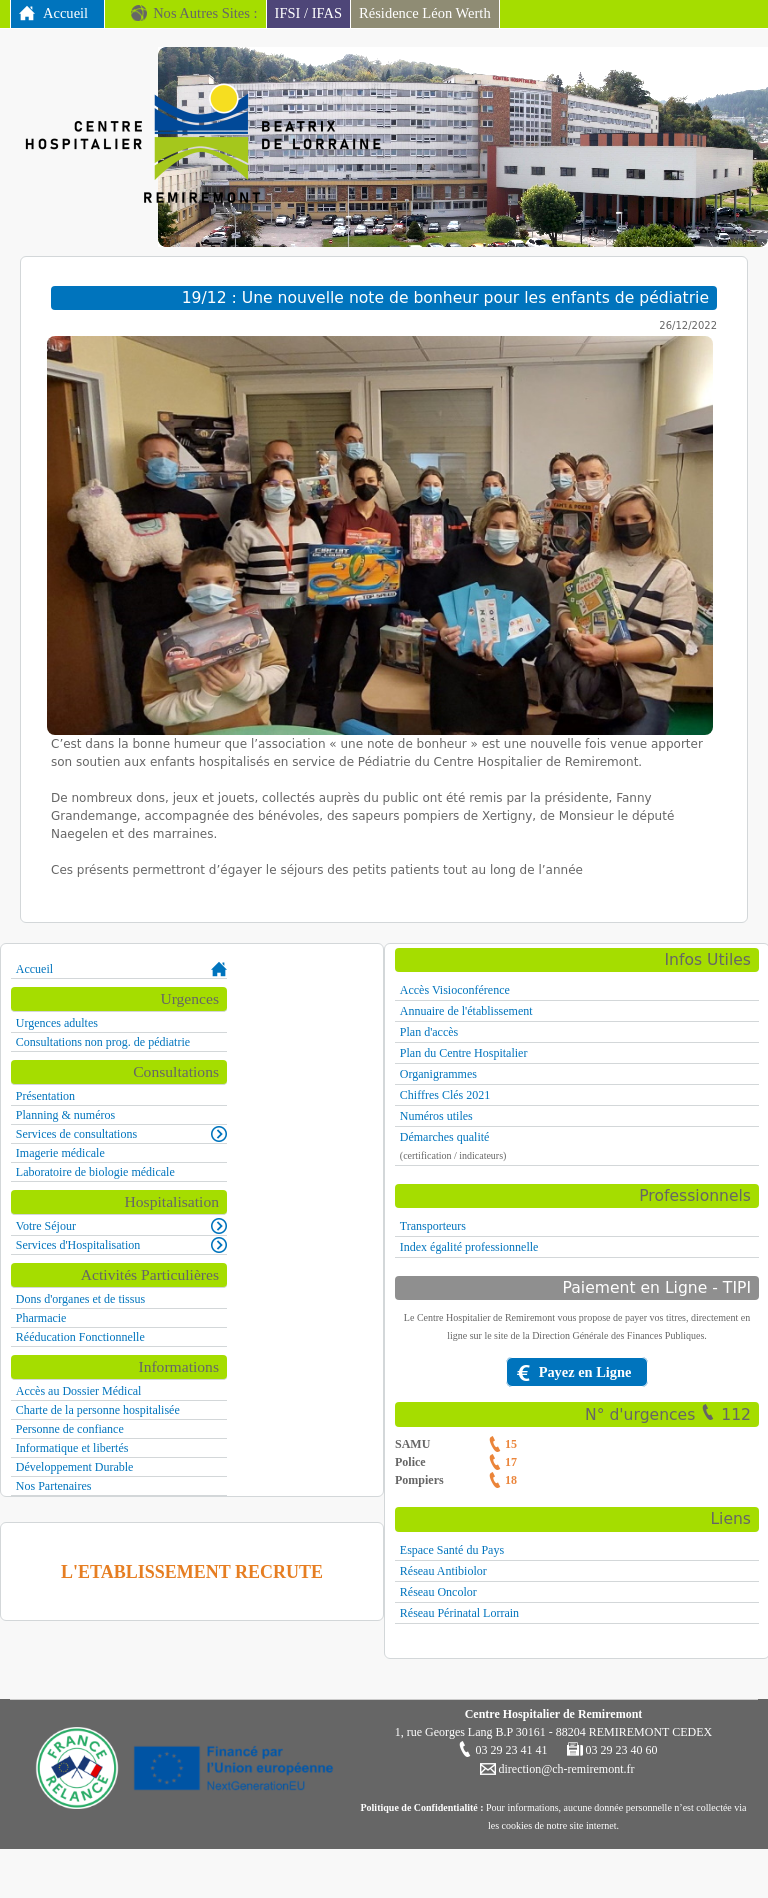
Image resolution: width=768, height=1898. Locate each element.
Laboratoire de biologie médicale (95, 1172)
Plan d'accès (429, 1032)
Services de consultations (76, 1134)
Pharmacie (41, 1318)
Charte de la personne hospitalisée (98, 1410)
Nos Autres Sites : (205, 13)
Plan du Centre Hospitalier (464, 1053)
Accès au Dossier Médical (79, 1391)
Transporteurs (433, 1226)
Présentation (45, 1096)
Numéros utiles (436, 1116)
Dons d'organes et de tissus (80, 1299)
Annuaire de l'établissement (466, 1011)
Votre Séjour (46, 1226)
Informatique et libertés (72, 1448)
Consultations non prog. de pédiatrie (103, 1042)
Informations (178, 1366)
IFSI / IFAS (309, 13)
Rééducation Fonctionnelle (80, 1337)
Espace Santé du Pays (452, 1550)
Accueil (65, 13)
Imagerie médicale (60, 1153)
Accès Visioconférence (455, 990)
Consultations (176, 1071)
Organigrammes (438, 1074)
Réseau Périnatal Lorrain (459, 1613)
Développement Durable (75, 1467)
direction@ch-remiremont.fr (565, 1769)
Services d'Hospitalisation (78, 1245)
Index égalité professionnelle (469, 1247)
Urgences (189, 998)
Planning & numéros (65, 1115)
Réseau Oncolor (438, 1592)
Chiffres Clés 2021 (445, 1095)
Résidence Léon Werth (425, 13)
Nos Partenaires (54, 1486)
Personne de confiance (70, 1429)
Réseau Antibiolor (443, 1571)
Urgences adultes (57, 1023)
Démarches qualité (445, 1137)
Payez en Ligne (585, 1372)
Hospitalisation (172, 1201)
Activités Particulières (150, 1274)
